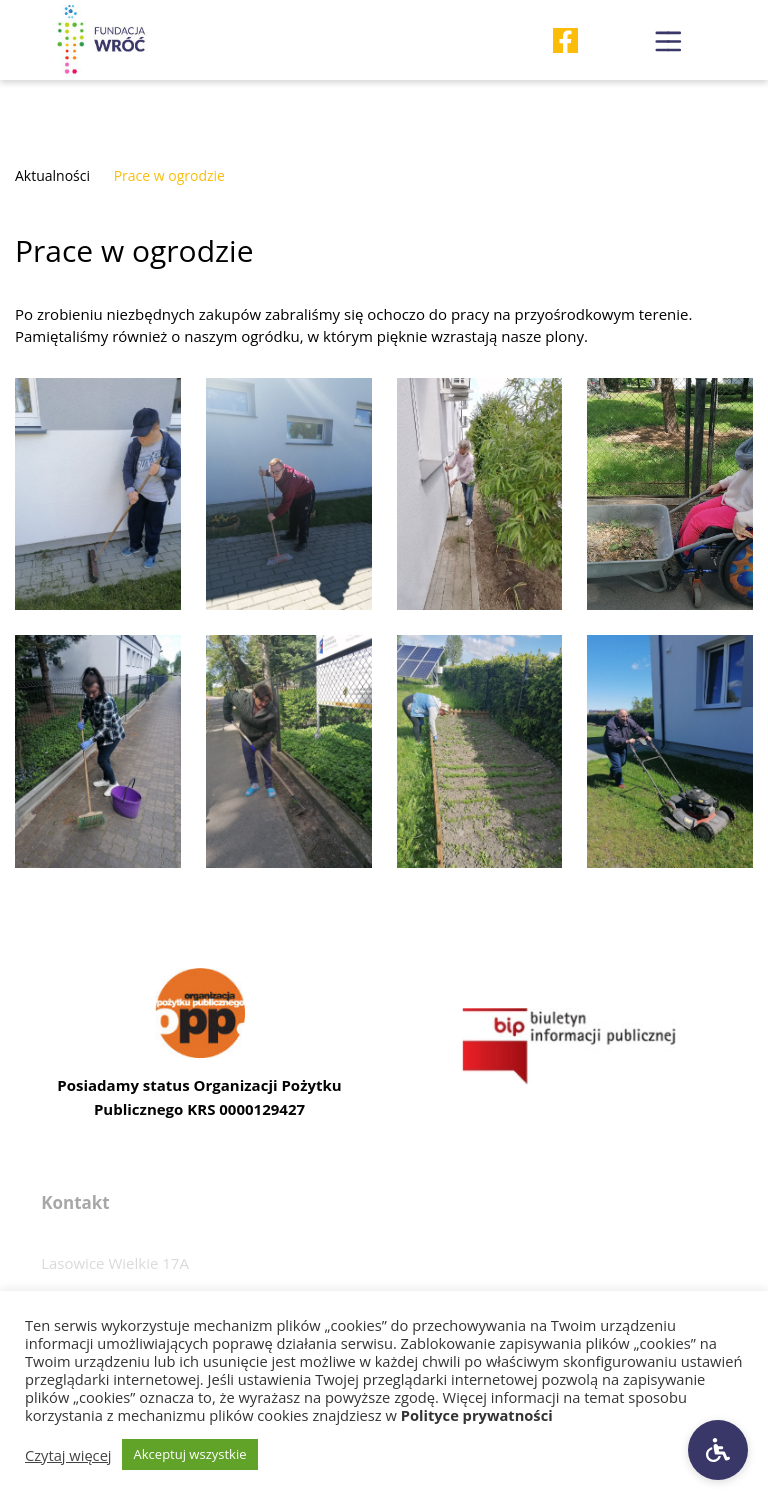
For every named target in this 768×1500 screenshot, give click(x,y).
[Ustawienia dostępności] (718, 1450)
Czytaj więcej (68, 1455)
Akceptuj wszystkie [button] (190, 1454)
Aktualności (52, 175)
